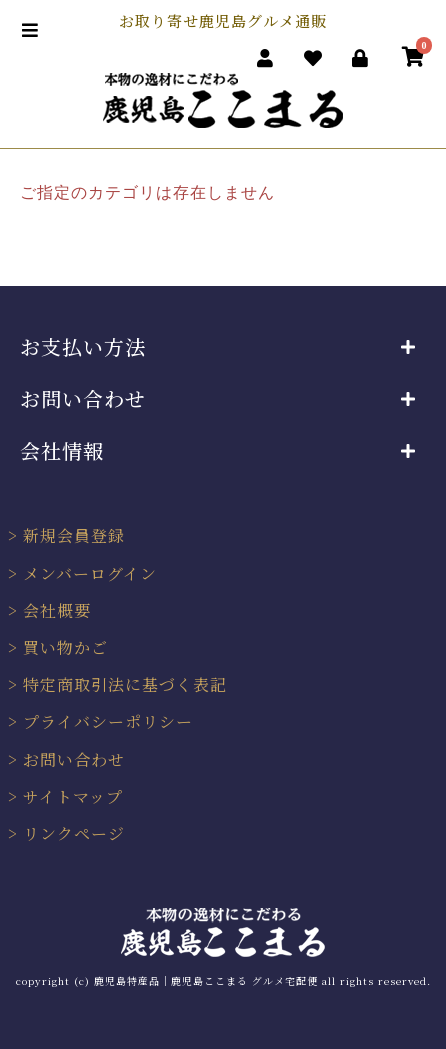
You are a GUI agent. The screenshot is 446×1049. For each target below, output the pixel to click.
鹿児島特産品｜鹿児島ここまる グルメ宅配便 (206, 980)
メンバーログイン (90, 573)
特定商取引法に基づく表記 (125, 684)
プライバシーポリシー (108, 721)
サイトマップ (73, 796)
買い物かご (65, 647)
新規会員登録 (74, 535)
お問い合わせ (74, 759)
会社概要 (57, 610)
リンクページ (74, 833)
